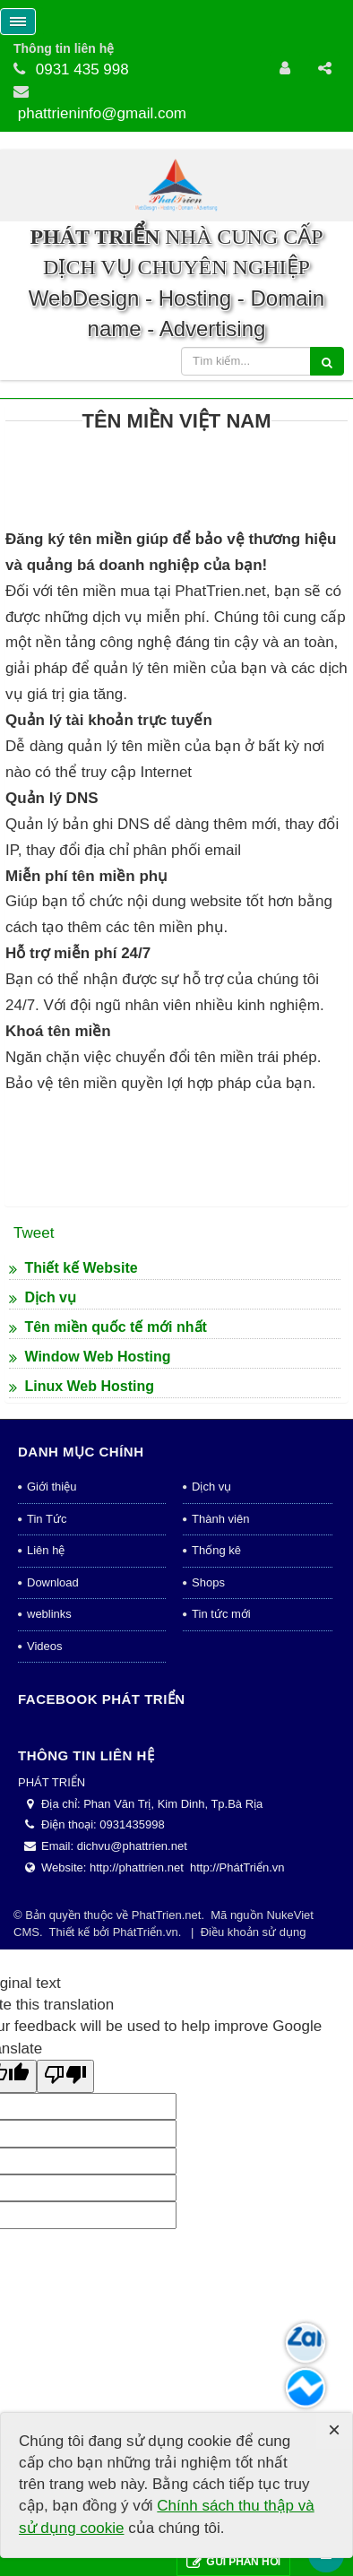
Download (53, 1836)
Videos (45, 1899)
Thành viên (220, 1772)
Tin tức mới (221, 1868)
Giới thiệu (51, 1741)
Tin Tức (46, 1772)
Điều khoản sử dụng (253, 2185)
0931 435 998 (82, 69)
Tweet (33, 1487)
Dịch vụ (211, 1741)
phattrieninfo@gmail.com (102, 113)
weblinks (49, 1868)
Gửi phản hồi (233, 2562)
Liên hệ (46, 1804)
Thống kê (216, 1804)
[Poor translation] (65, 2330)
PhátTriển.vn (145, 2185)
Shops (208, 1836)
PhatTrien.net (167, 2169)
